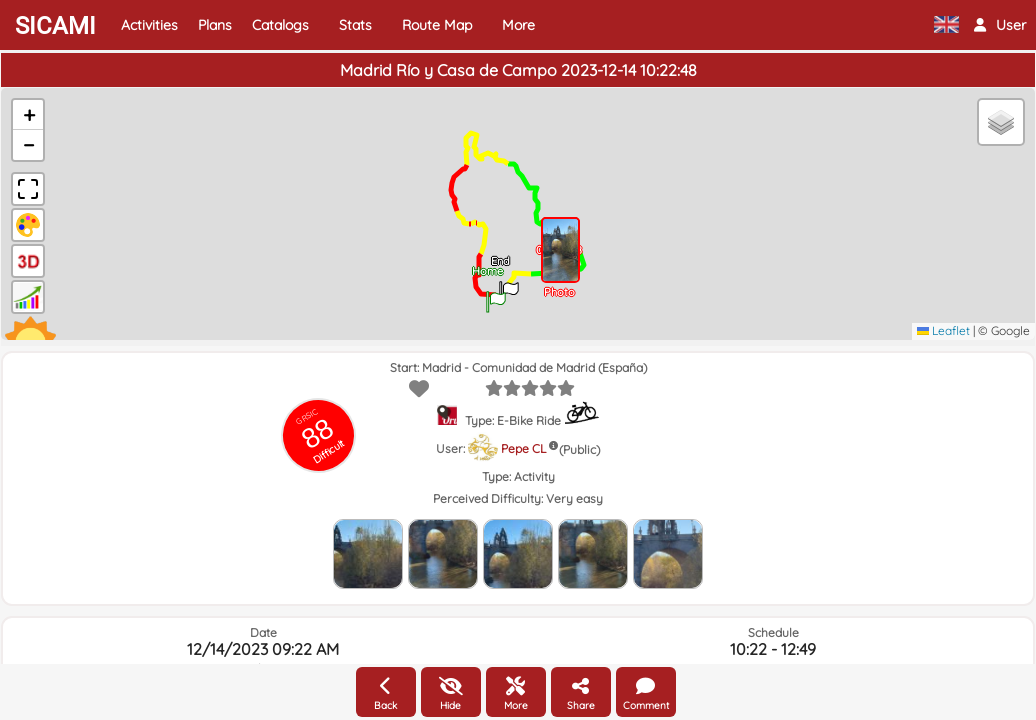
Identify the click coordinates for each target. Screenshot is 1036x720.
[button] (1000, 25)
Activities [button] (149, 25)
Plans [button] (215, 25)
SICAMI (55, 26)
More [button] (518, 25)
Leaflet (943, 330)
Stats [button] (355, 25)
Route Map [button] (437, 25)
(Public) (579, 449)
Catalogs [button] (280, 25)
